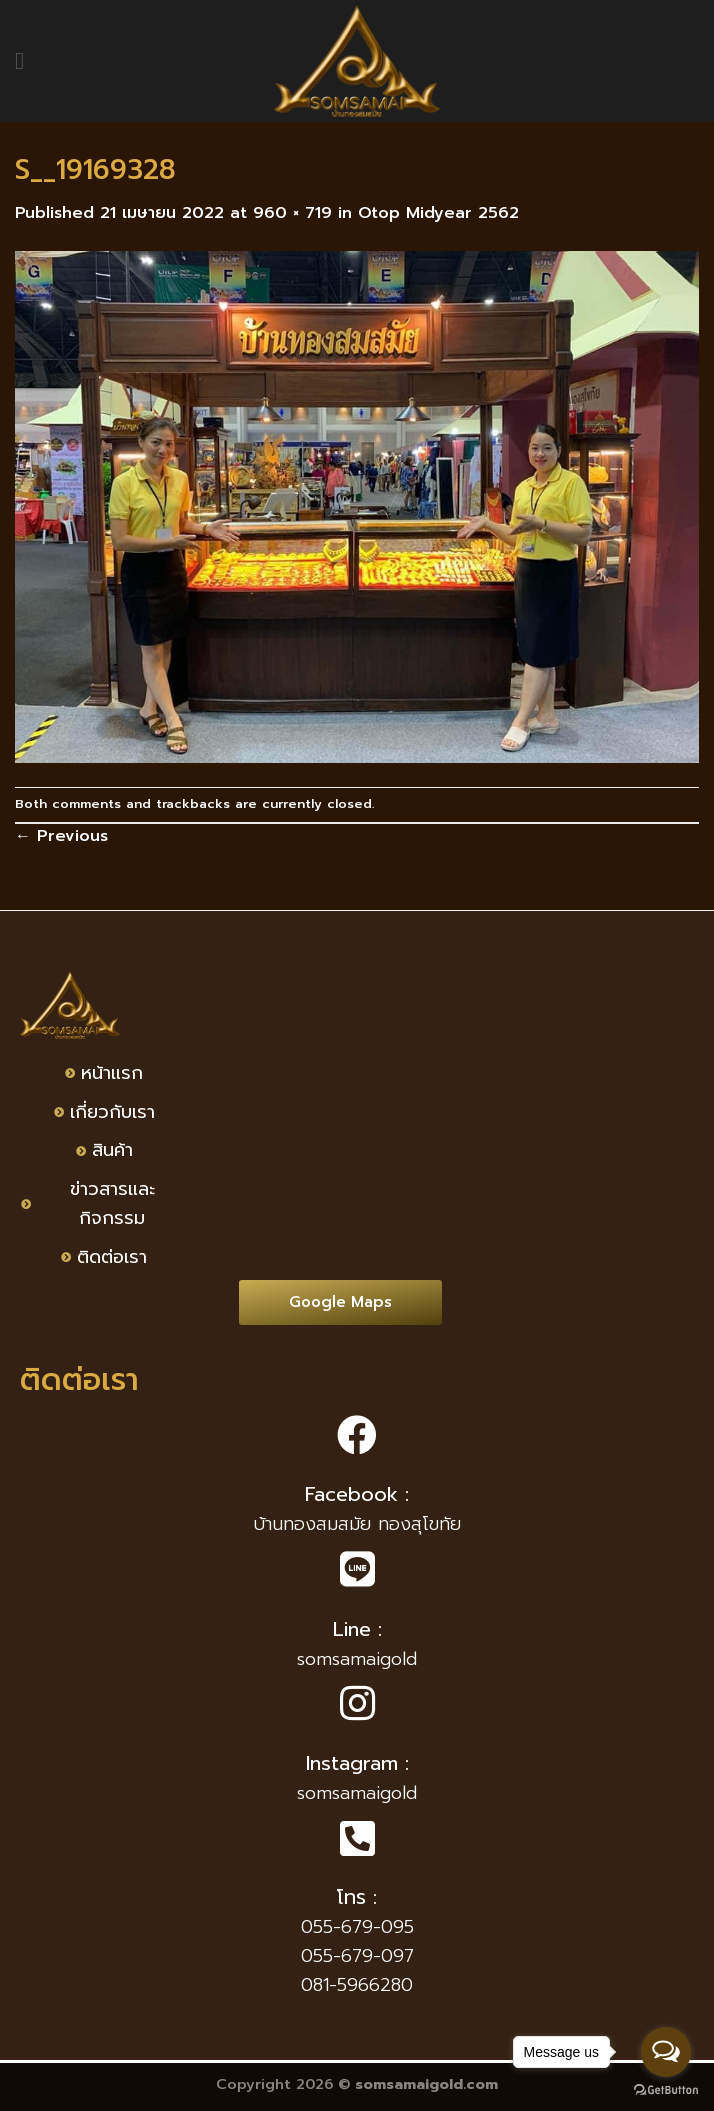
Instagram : (357, 1763)
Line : (357, 1629)
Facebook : (357, 1494)
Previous (61, 836)
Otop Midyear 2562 (438, 213)
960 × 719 (292, 213)
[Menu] (27, 60)
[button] (340, 1302)
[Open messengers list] (666, 2052)
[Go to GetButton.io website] (666, 2090)
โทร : (357, 1897)
